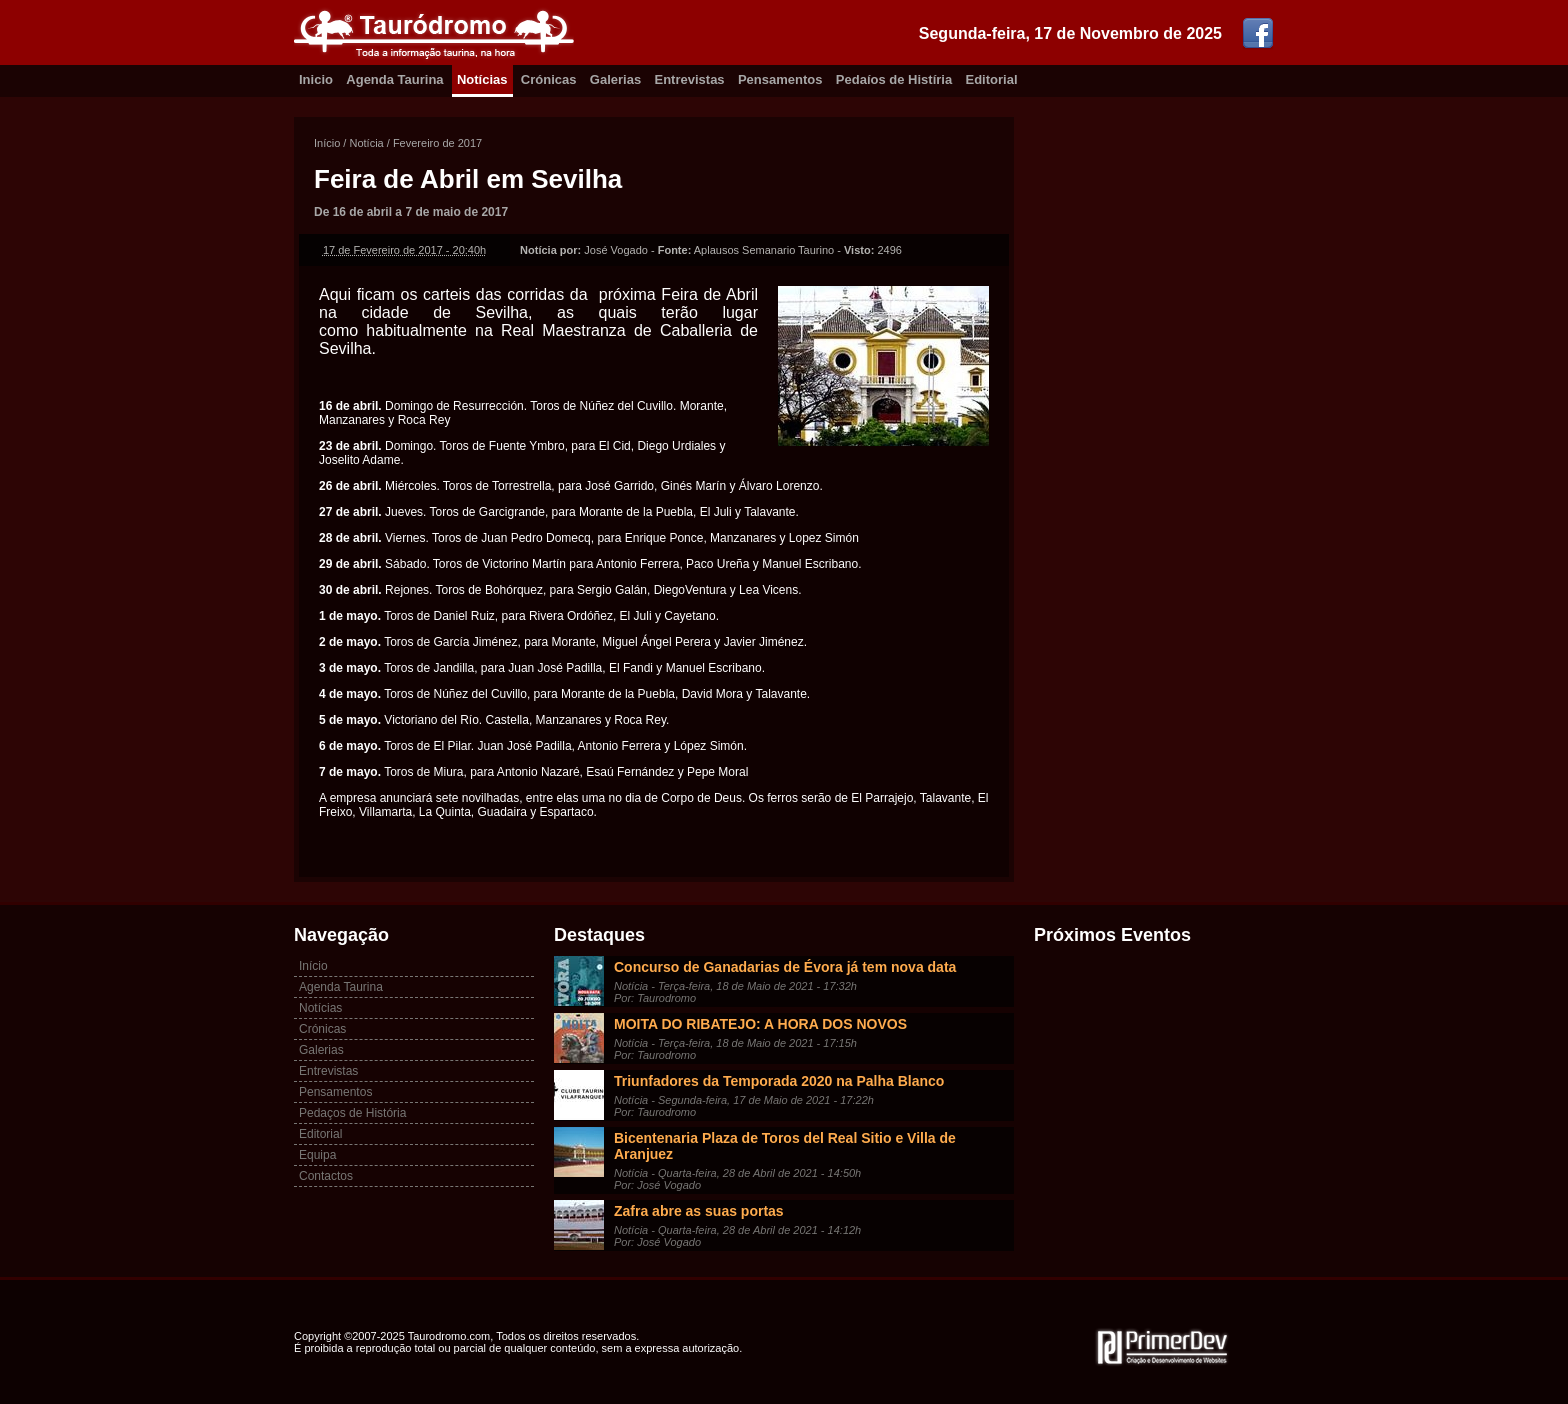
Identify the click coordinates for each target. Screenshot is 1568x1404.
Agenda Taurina (394, 79)
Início (327, 143)
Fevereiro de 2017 (437, 143)
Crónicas (549, 79)
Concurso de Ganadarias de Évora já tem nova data (785, 967)
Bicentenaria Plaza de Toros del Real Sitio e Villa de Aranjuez (785, 1146)
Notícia (366, 143)
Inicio (316, 79)
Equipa (317, 1155)
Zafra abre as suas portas (699, 1211)
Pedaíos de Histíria (894, 79)
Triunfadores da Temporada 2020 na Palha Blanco (779, 1081)
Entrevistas (690, 79)
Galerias (615, 79)
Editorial (992, 79)
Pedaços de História (352, 1113)
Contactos (326, 1176)
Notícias (482, 79)
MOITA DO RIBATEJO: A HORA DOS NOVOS (760, 1024)
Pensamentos (780, 79)
